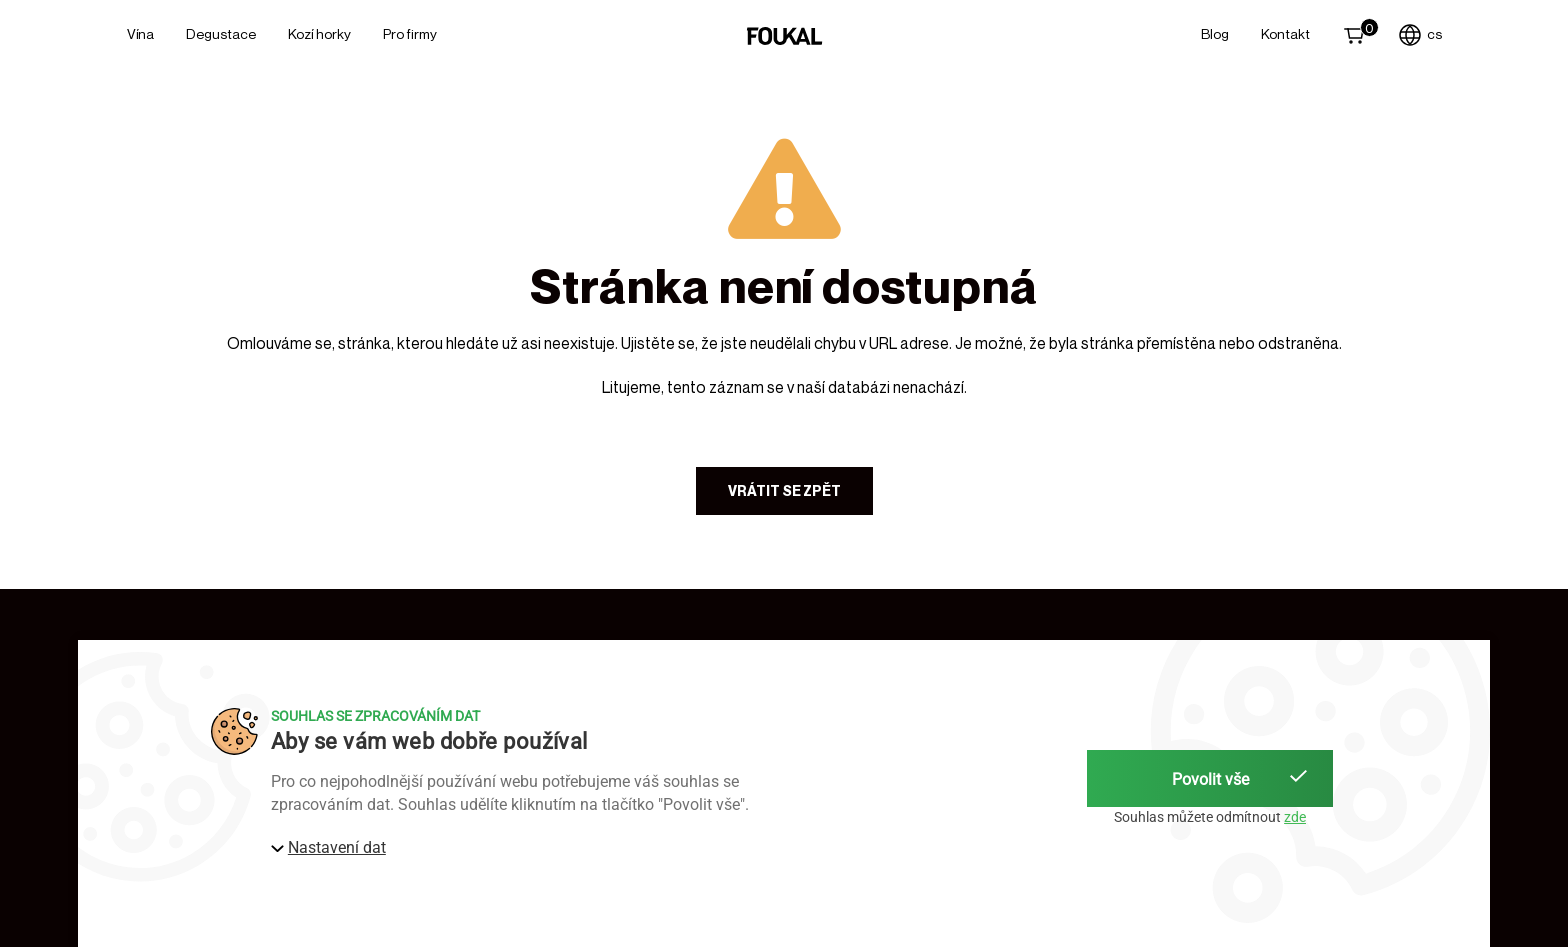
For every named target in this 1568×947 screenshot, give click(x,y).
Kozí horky (319, 33)
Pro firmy (410, 33)
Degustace (221, 33)
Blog (1215, 33)
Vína (140, 33)
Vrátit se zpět (784, 490)
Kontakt (1285, 33)
